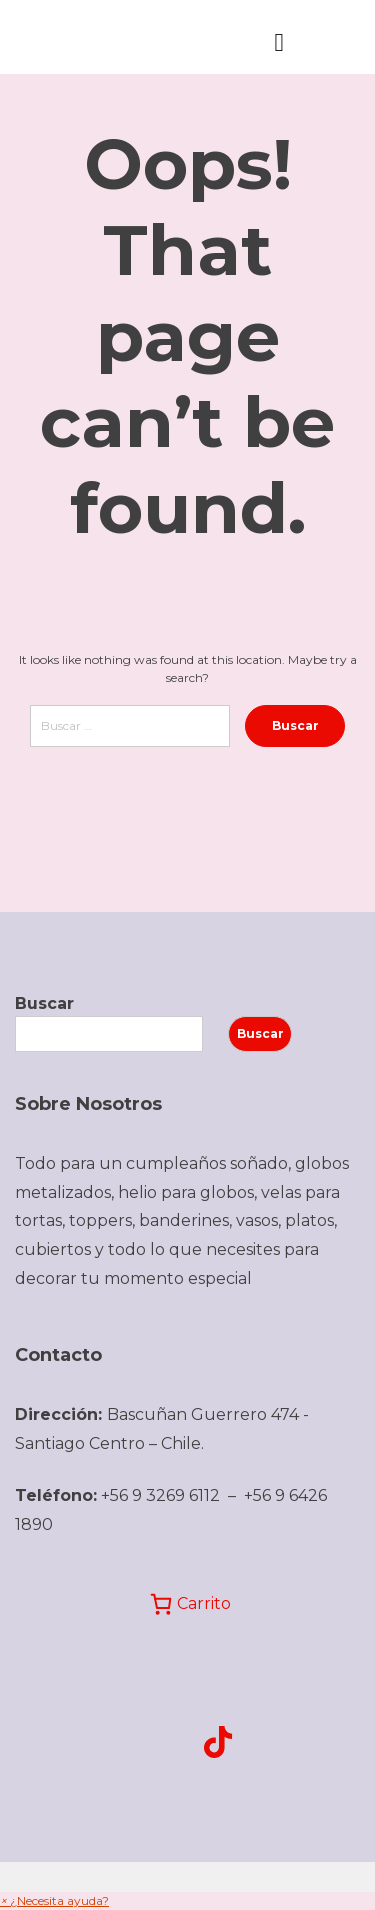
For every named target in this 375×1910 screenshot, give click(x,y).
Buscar (44, 1003)
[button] (54, 1900)
